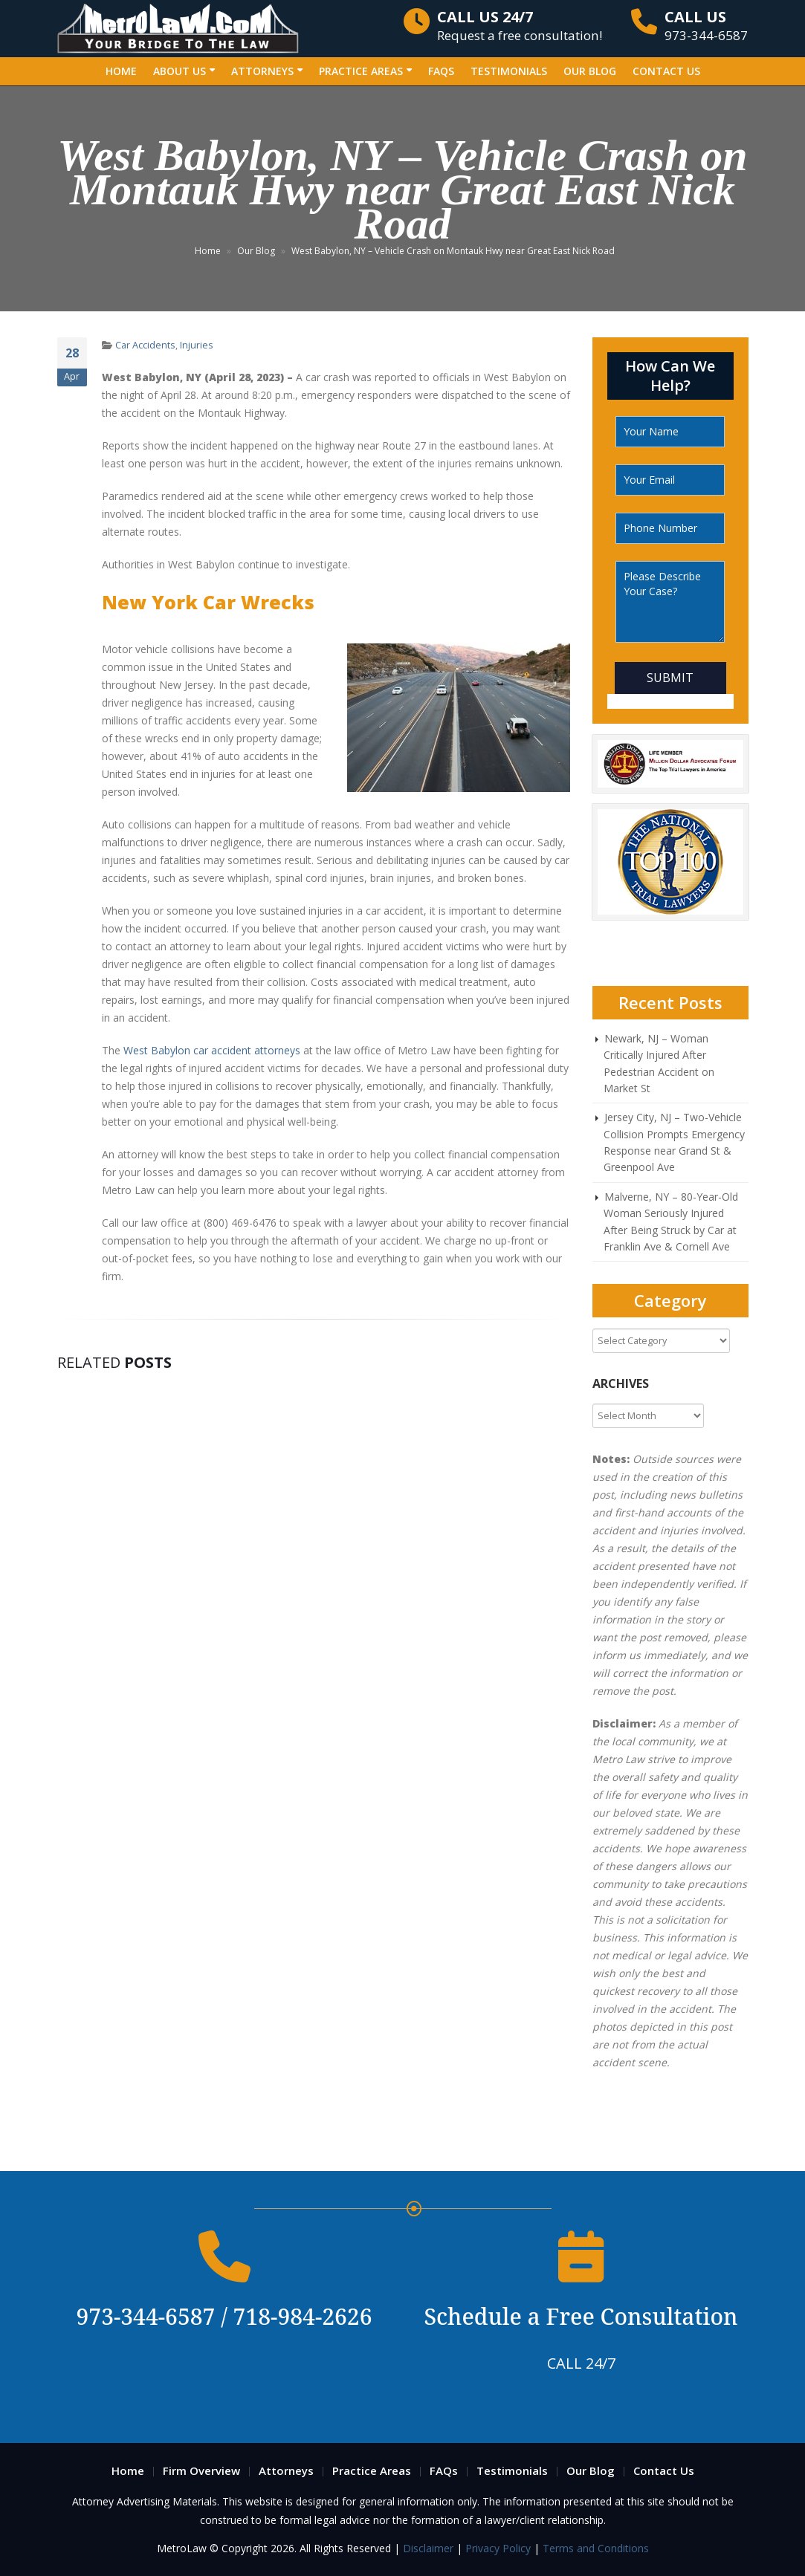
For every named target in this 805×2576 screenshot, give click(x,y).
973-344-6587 (706, 26)
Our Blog (589, 71)
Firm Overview (201, 2470)
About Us (179, 71)
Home (121, 71)
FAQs (441, 71)
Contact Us (666, 71)
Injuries (196, 345)
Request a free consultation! (519, 26)
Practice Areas (361, 71)
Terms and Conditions (596, 2548)
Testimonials (509, 71)
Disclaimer (429, 2548)
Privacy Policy (498, 2548)
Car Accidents (145, 345)
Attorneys (262, 71)
